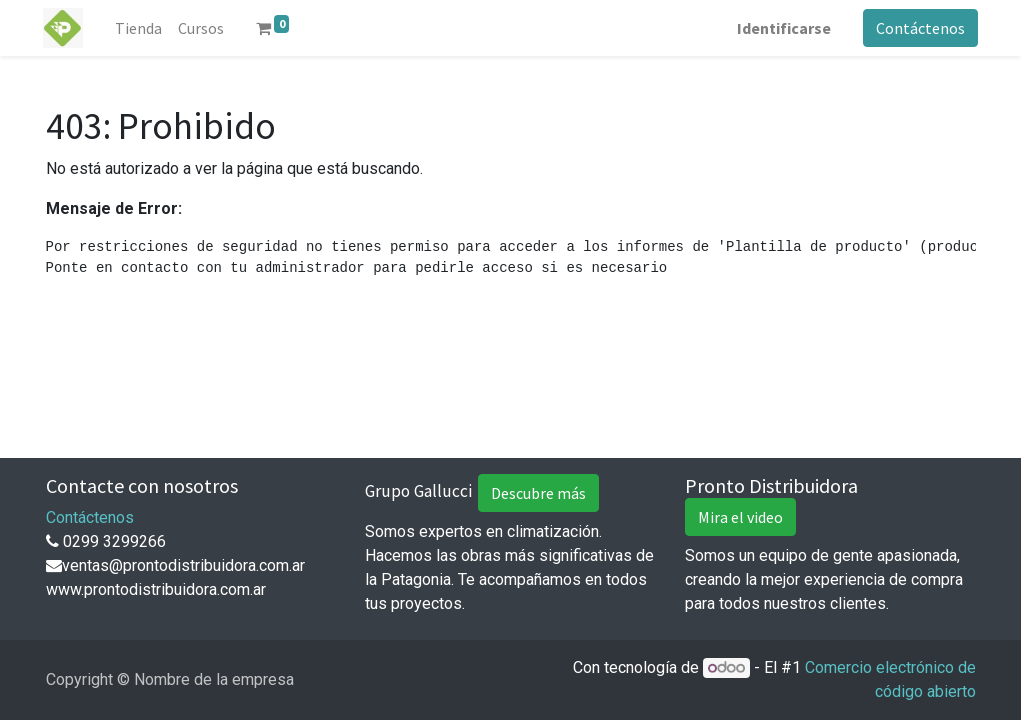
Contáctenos (918, 28)
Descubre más (538, 493)
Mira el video (740, 517)
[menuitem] (140, 28)
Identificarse (782, 28)
